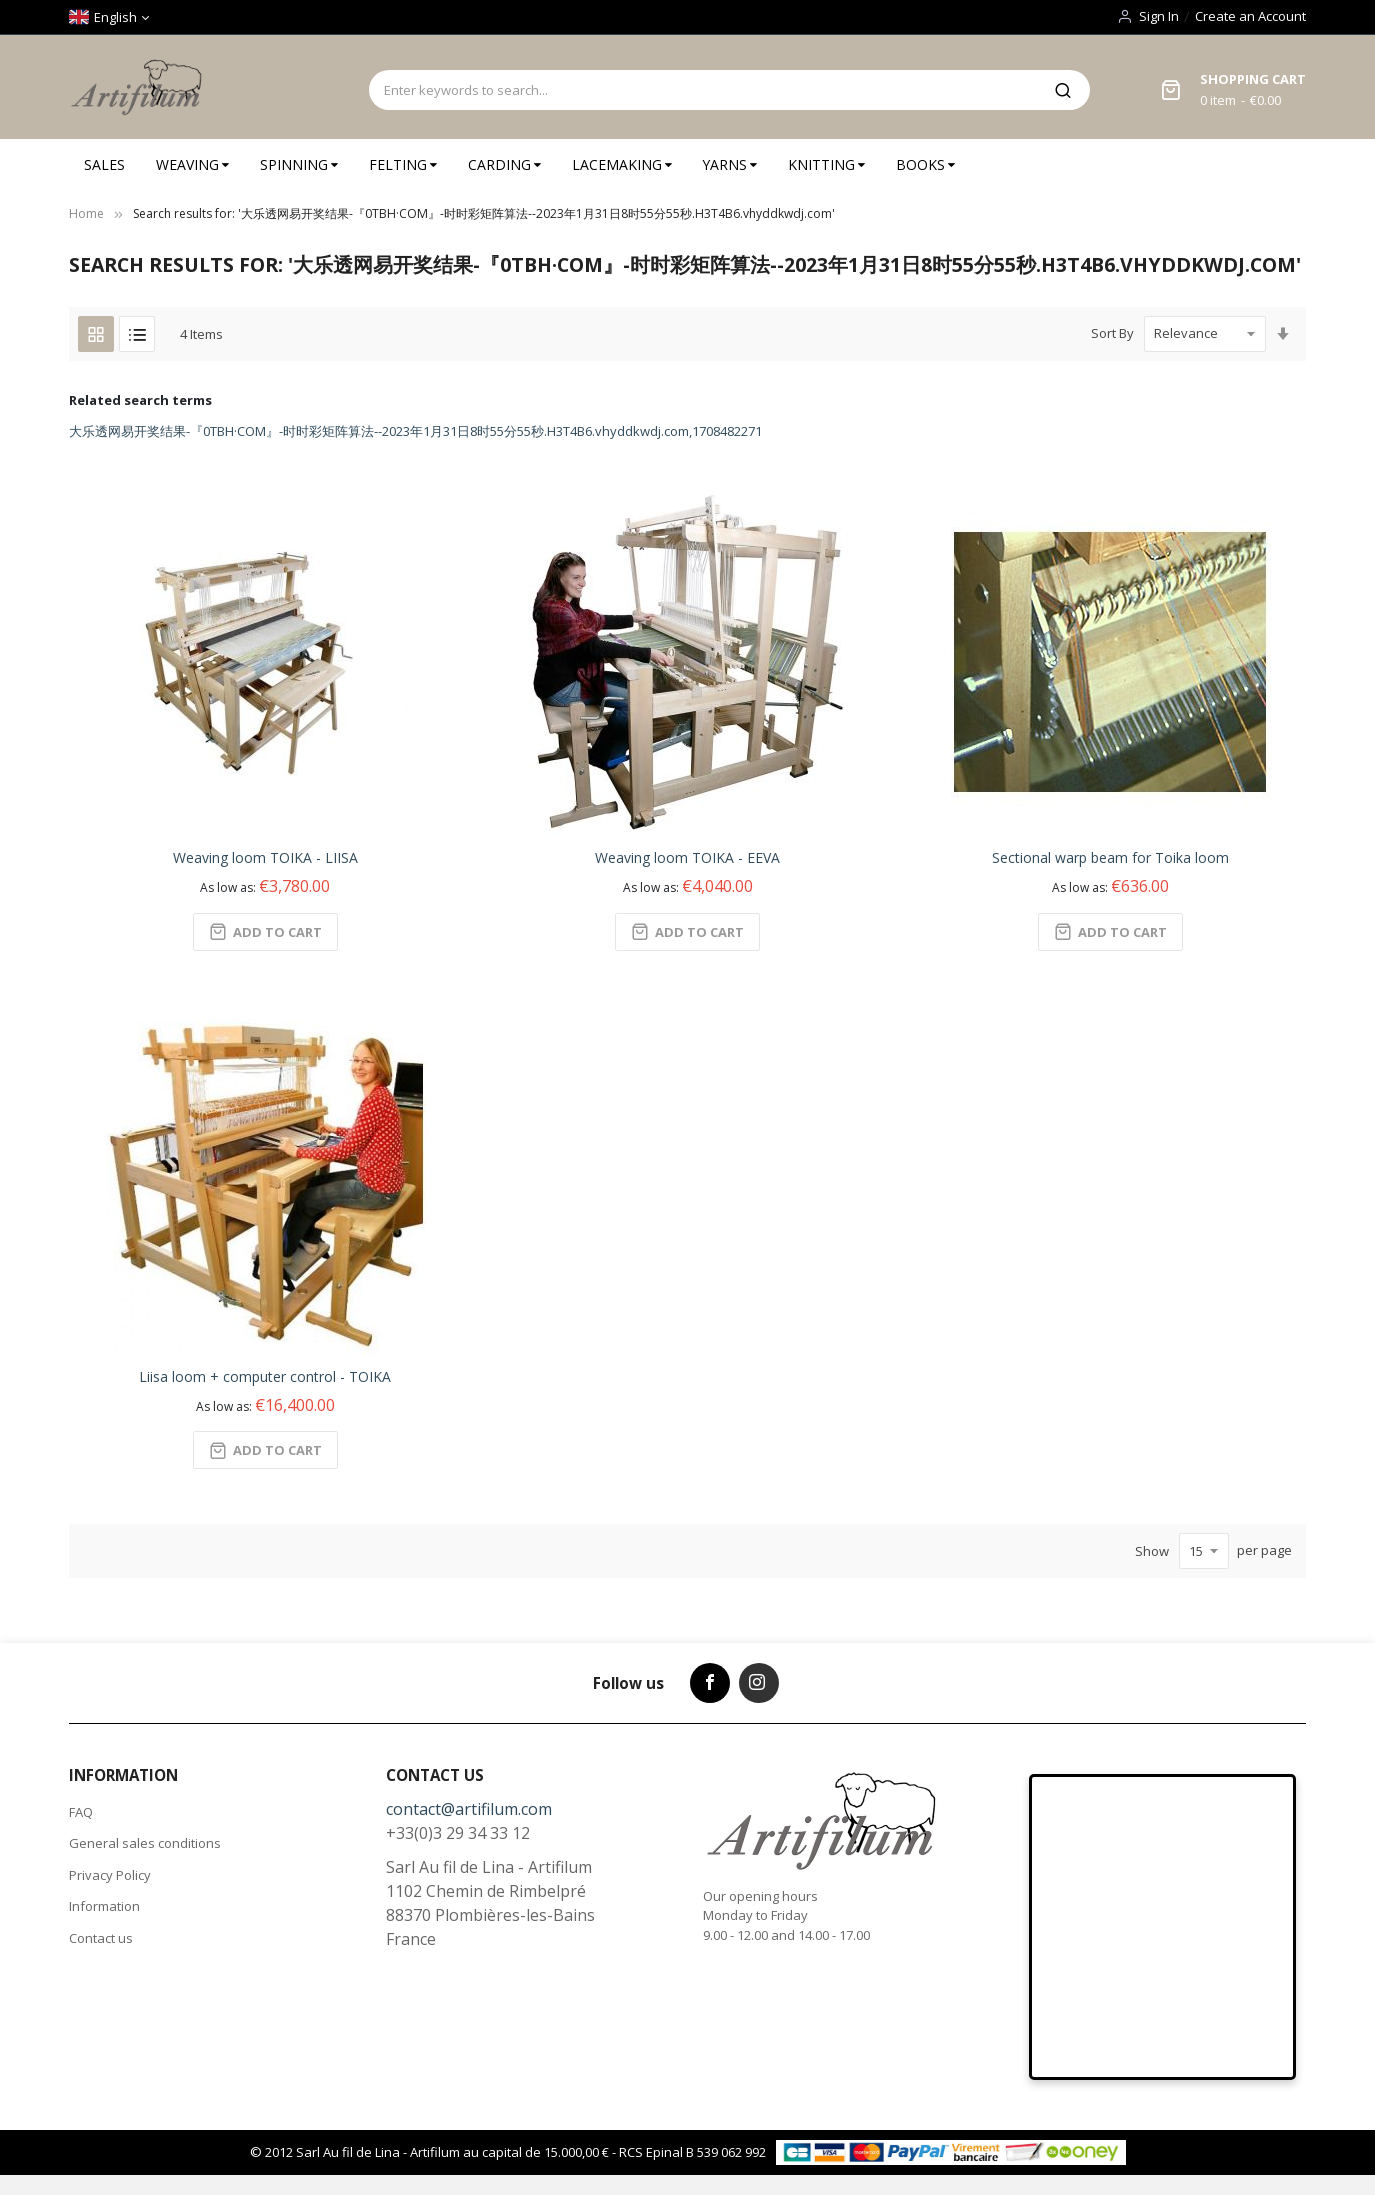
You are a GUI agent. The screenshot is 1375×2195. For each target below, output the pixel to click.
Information (104, 1906)
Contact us (101, 1938)
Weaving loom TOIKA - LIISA (265, 857)
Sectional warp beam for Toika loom (1110, 857)
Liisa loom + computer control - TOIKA (265, 1376)
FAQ (81, 1812)
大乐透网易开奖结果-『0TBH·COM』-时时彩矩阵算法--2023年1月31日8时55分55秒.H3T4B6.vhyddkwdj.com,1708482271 (415, 431)
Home (86, 213)
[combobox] (703, 90)
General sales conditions (145, 1843)
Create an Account (1250, 16)
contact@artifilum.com (469, 1809)
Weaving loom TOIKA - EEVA (687, 857)
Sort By (1112, 333)
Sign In (1159, 16)
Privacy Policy (110, 1875)
